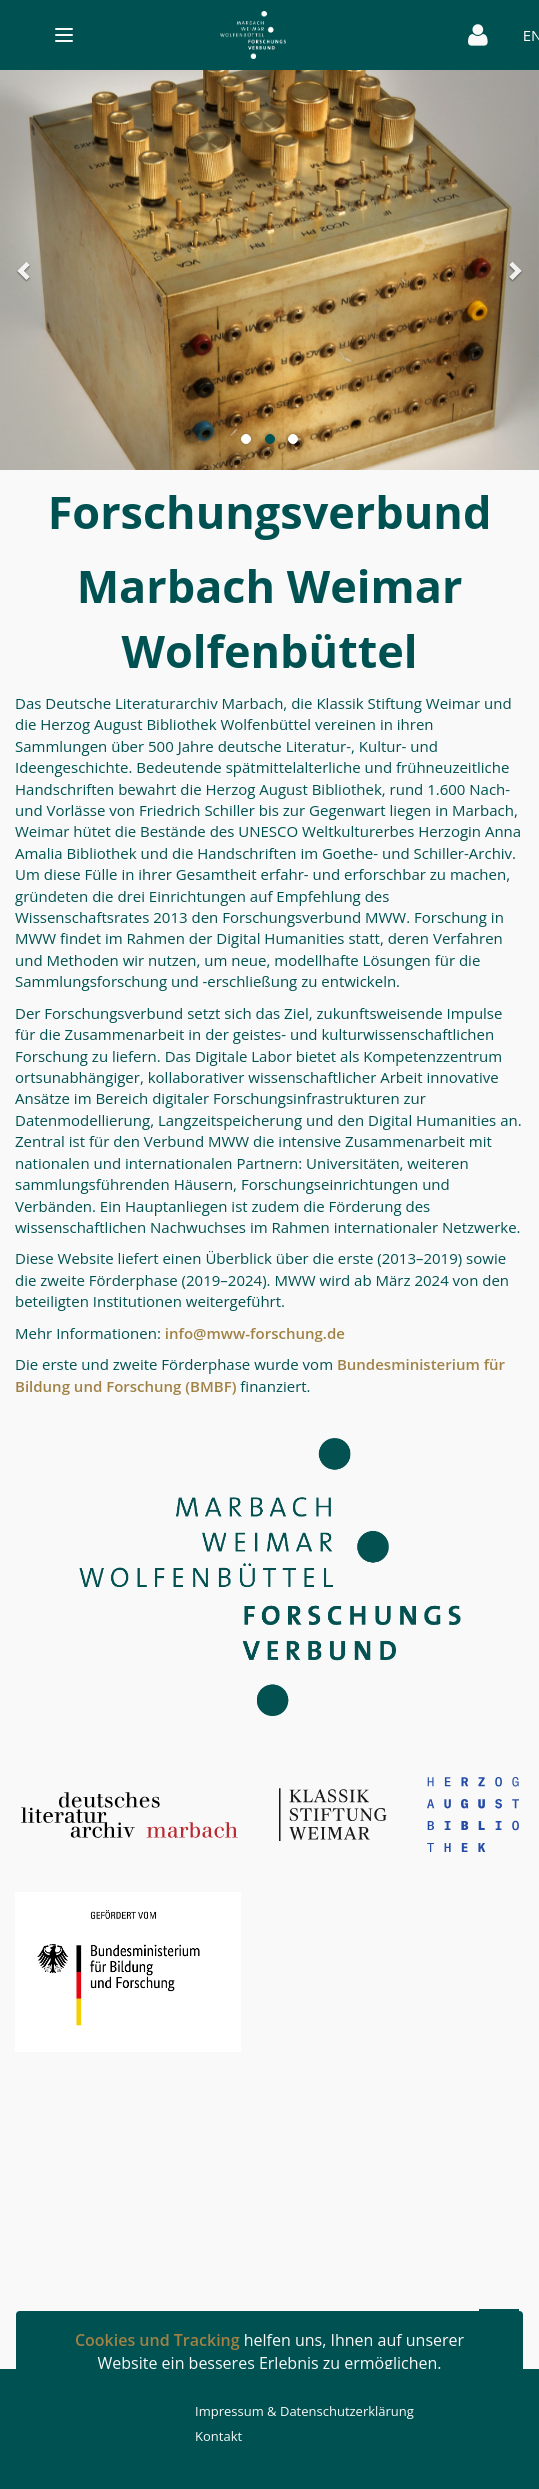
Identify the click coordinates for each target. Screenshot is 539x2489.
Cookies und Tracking (157, 2340)
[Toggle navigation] (238, 35)
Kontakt (218, 2436)
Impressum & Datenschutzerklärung (304, 2411)
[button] (40, 270)
